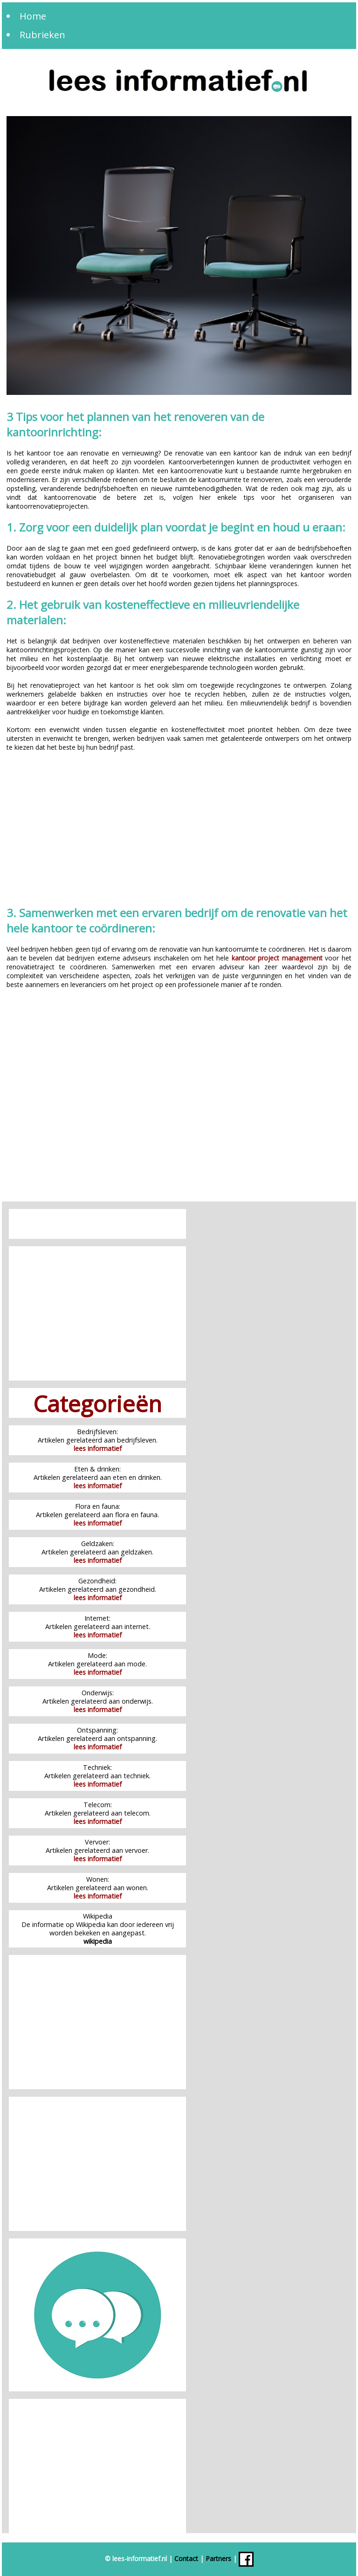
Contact (186, 2558)
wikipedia (97, 1941)
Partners (218, 2558)
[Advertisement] (179, 830)
